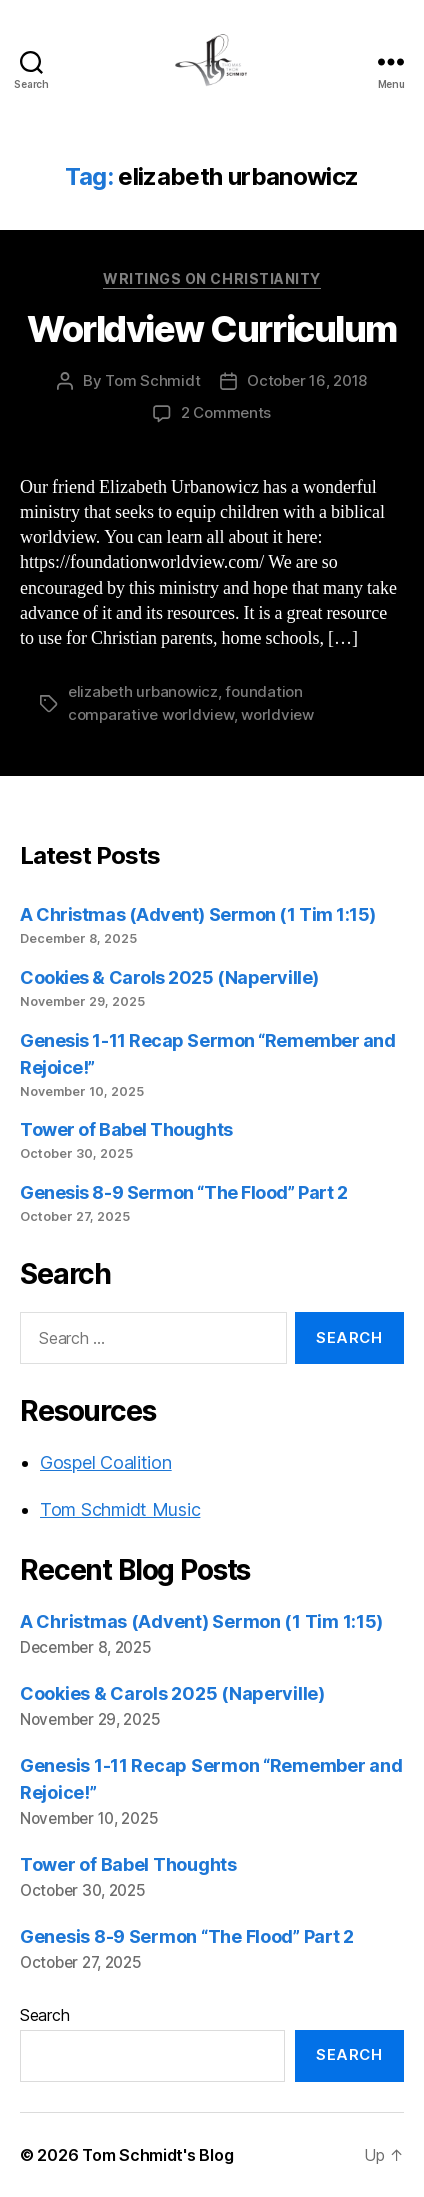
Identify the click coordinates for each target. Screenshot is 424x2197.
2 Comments (226, 412)
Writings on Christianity (211, 278)
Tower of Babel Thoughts (126, 1129)
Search (44, 2015)
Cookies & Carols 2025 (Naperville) (169, 977)
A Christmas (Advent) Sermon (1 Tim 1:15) (198, 914)
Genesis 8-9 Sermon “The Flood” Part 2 (183, 1192)
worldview (277, 714)
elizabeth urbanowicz (143, 691)
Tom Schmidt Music (120, 1509)
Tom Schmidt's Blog (157, 2155)
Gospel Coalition (106, 1462)
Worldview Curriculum (211, 329)
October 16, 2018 (307, 380)
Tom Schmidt (152, 380)
